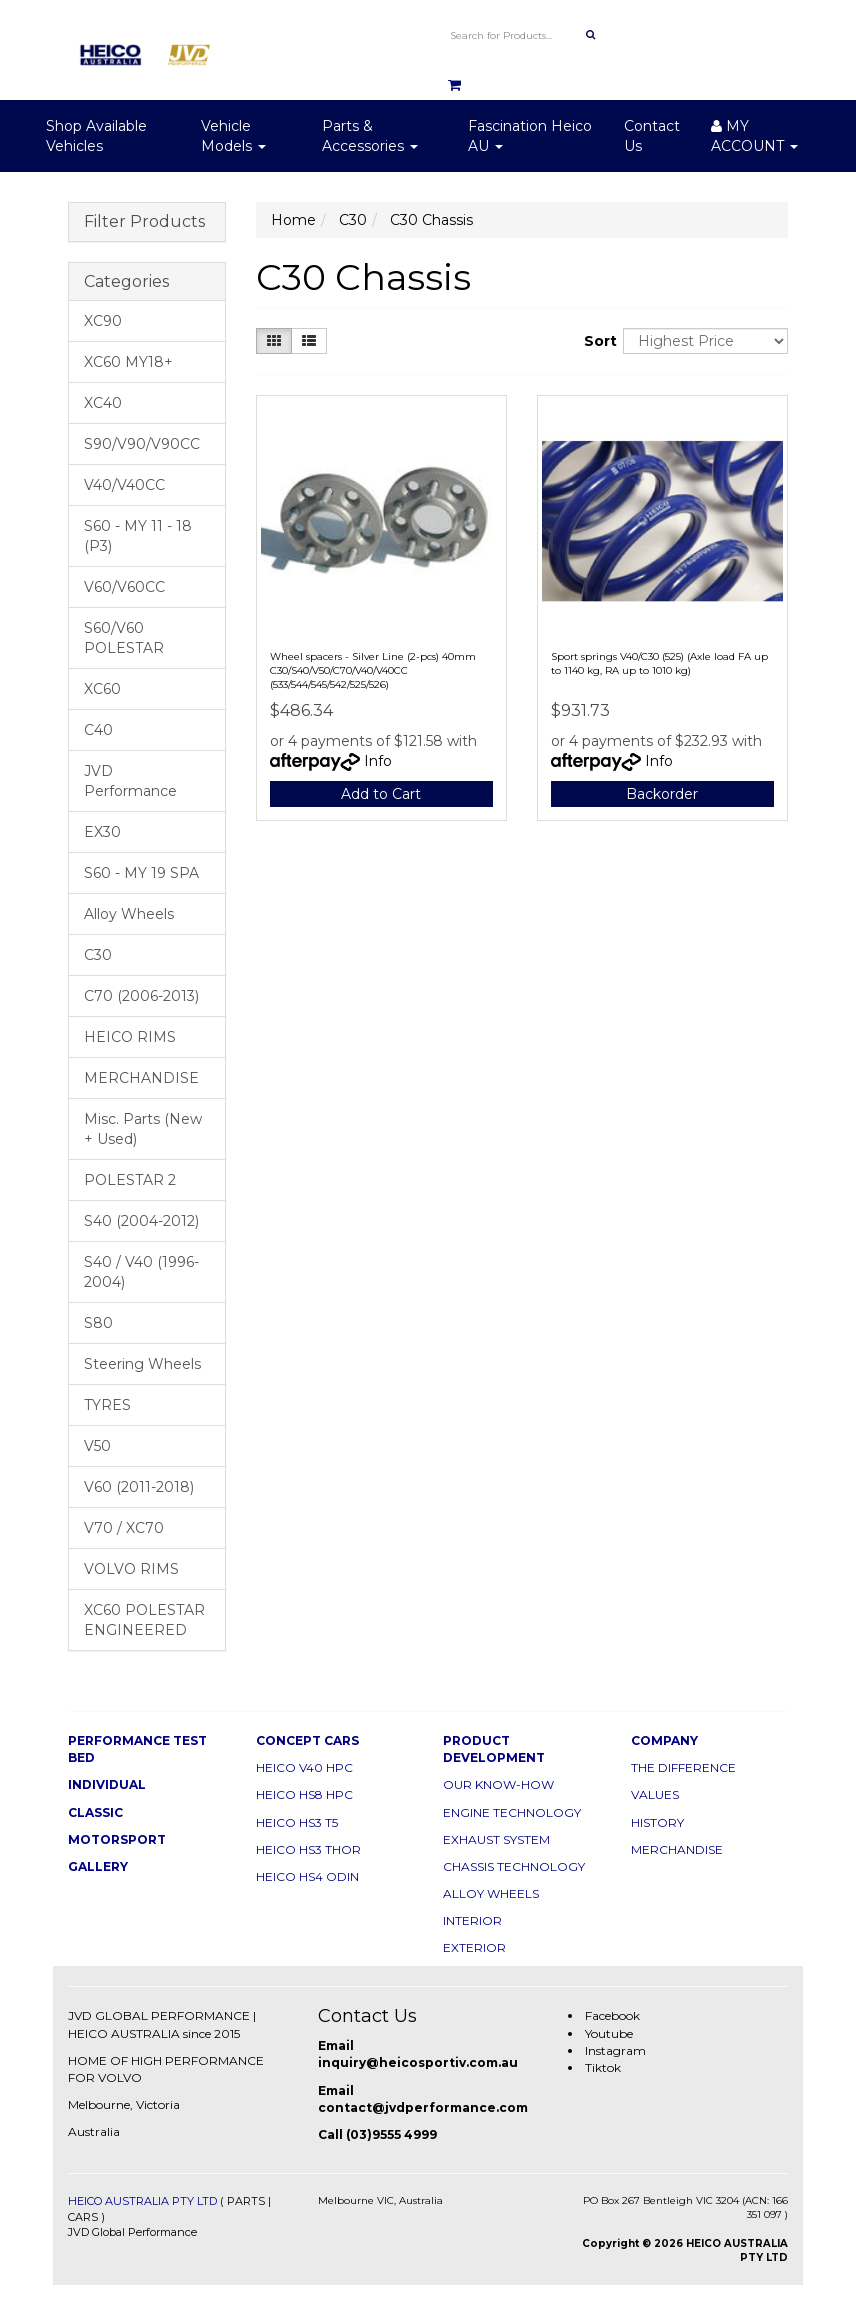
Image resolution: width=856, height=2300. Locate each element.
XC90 (103, 321)
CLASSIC (95, 1812)
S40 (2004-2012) (141, 1221)
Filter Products (144, 222)
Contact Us (652, 136)
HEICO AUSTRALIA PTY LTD (142, 2201)
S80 (98, 1323)
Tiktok (603, 2067)
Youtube (609, 2033)
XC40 (103, 403)
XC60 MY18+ (128, 362)
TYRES (107, 1405)
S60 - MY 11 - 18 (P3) (138, 536)
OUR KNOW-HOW (498, 1784)
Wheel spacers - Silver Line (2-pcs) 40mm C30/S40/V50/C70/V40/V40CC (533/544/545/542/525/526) (373, 670)
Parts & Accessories (370, 136)
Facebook (612, 2015)
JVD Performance (130, 781)
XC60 (102, 689)
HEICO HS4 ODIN (307, 1876)
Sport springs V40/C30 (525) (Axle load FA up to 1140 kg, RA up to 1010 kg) (659, 663)
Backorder (662, 794)
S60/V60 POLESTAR (124, 638)
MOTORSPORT (117, 1839)
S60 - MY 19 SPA (141, 873)
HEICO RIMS (130, 1037)
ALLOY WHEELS (491, 1893)
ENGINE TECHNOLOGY (512, 1812)
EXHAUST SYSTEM (496, 1839)
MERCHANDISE (141, 1078)
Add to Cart (381, 794)
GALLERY (98, 1866)
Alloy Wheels (129, 914)
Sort (596, 341)
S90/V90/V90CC (142, 444)
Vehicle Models (233, 136)
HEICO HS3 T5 (297, 1822)
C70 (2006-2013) (141, 996)
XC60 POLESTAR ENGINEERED (144, 1620)
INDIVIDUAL (107, 1784)
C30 (98, 955)
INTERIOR (472, 1920)
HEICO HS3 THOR (308, 1849)
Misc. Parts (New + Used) (143, 1129)
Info (378, 761)
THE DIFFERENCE (683, 1767)
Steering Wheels (142, 1364)
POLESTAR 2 (130, 1180)
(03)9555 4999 (391, 2134)
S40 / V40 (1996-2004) (141, 1272)
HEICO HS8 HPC (304, 1794)
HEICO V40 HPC (304, 1767)
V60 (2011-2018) (139, 1487)
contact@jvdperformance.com (423, 2107)
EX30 (102, 832)
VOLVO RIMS (131, 1569)
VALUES (655, 1794)
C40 (98, 730)
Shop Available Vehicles (96, 136)
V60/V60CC (124, 587)
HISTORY (657, 1822)
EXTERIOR (474, 1947)
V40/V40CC (124, 485)
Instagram (615, 2050)
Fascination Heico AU (530, 136)
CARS (83, 2217)
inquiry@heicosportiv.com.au (418, 2062)
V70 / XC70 (124, 1528)
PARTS (246, 2201)
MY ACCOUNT (754, 136)
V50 (97, 1446)
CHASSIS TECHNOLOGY (514, 1866)
